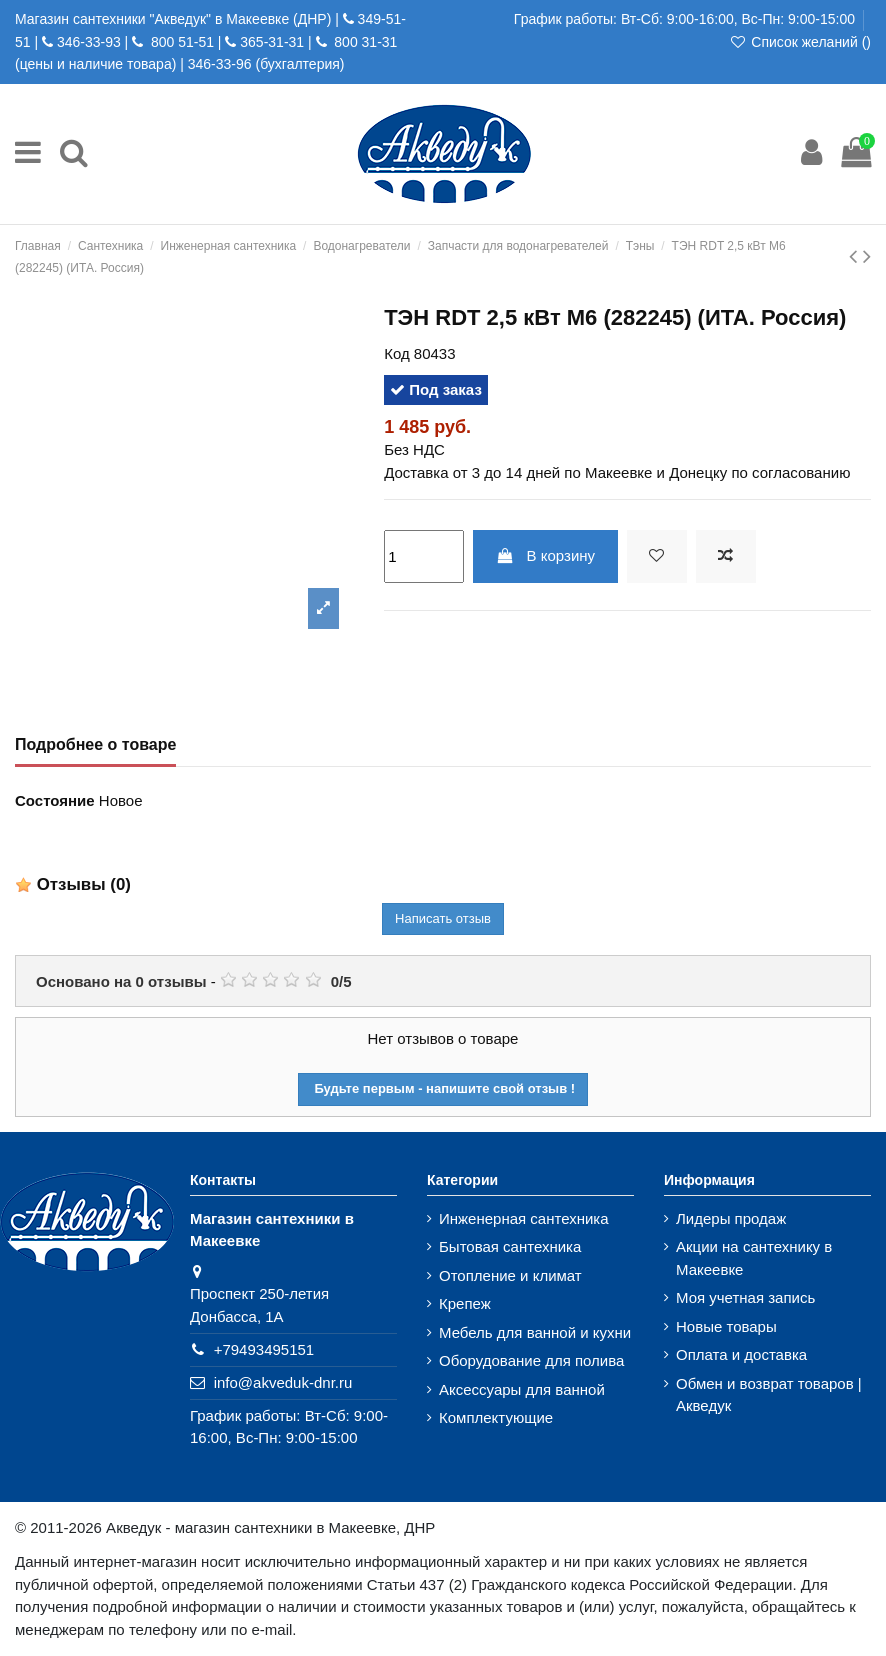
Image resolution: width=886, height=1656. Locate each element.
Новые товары (726, 1326)
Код (397, 353)
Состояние (55, 800)
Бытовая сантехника (510, 1246)
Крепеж (465, 1303)
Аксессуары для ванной (522, 1389)
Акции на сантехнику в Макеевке (754, 1258)
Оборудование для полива (531, 1360)
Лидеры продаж (731, 1218)
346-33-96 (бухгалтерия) (266, 64)
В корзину (545, 555)
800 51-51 (180, 42)
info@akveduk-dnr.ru (283, 1382)
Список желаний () (800, 42)
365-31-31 (272, 42)
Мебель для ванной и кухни (535, 1332)
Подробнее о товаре (95, 744)
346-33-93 (89, 42)
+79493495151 (264, 1349)
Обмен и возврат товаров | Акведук (769, 1395)
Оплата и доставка (741, 1354)
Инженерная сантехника (524, 1218)
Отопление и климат (510, 1275)
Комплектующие (496, 1417)
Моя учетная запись (745, 1297)
